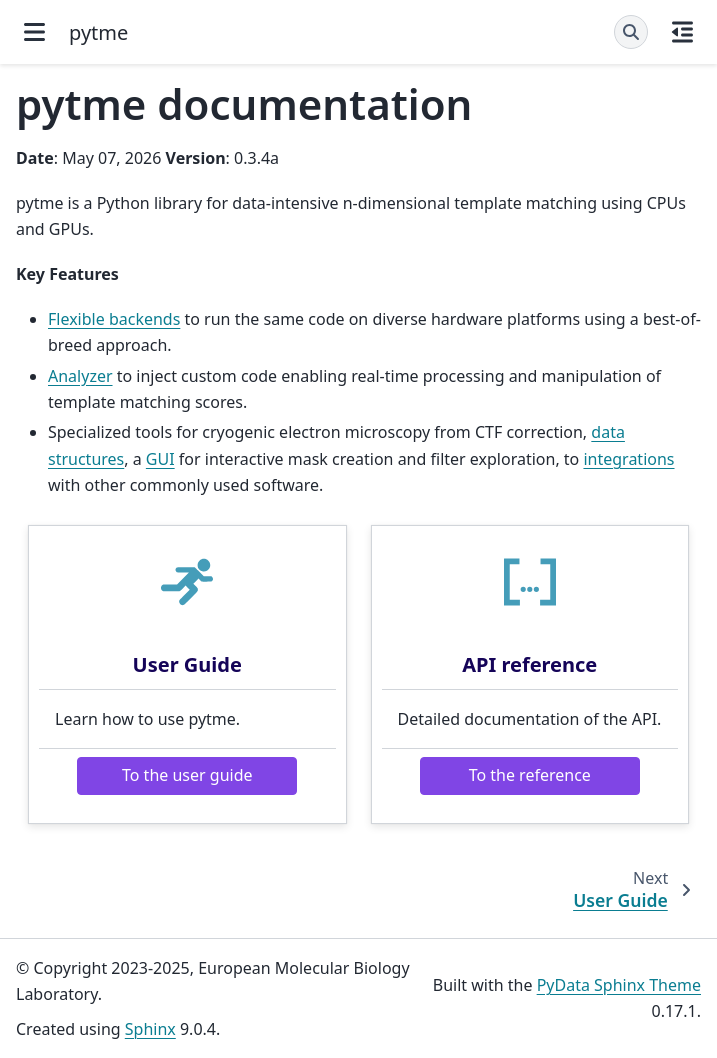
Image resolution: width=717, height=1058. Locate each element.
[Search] (631, 32)
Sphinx (150, 1029)
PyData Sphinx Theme (619, 985)
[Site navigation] (34, 32)
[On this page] (682, 32)
